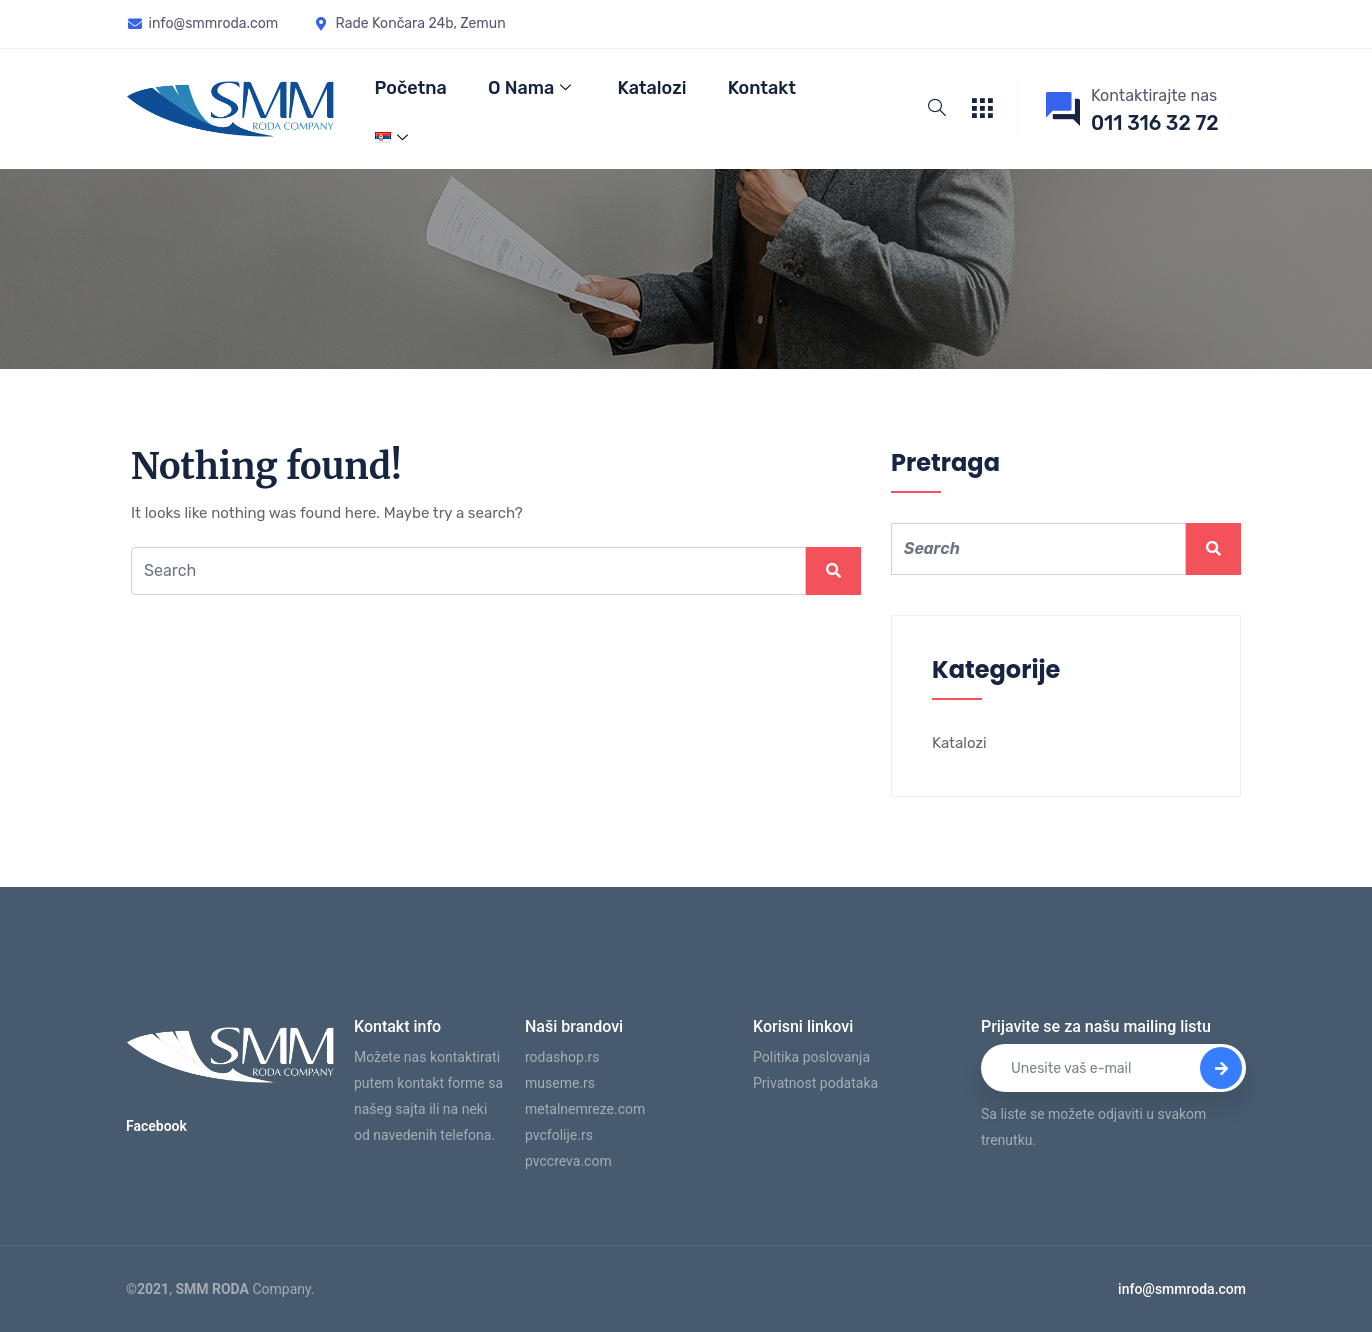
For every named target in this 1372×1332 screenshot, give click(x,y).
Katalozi (653, 88)
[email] (1113, 1068)
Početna (411, 88)
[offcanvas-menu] (982, 109)
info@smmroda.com (1182, 1289)
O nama (533, 88)
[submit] (1221, 1068)
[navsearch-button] (937, 109)
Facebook (156, 1126)
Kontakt (765, 88)
